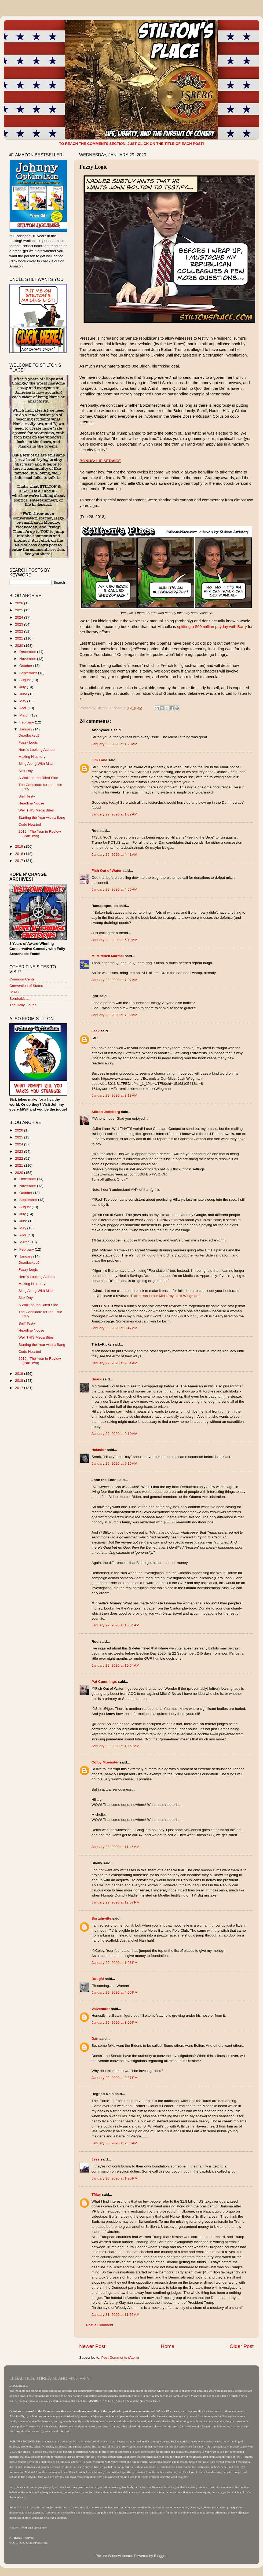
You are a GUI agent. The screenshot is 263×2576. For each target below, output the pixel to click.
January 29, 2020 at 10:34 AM (115, 1625)
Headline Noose (31, 803)
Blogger (160, 2556)
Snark (97, 1379)
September (28, 673)
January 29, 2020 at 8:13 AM (114, 1095)
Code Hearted (30, 824)
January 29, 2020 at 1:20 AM (114, 744)
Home (167, 2346)
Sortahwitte (101, 1918)
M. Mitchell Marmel (108, 956)
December (28, 652)
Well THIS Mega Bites (36, 810)
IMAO (14, 992)
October (26, 666)
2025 (19, 610)
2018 (19, 854)
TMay (96, 2194)
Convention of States (26, 986)
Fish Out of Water (107, 871)
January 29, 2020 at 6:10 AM (114, 940)
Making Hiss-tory (32, 757)
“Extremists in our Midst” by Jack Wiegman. (165, 1296)
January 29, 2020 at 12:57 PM (116, 1902)
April (23, 708)
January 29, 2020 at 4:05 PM (115, 1992)
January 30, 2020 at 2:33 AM (114, 2143)
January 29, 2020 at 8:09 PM (115, 2022)
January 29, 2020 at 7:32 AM (114, 1015)
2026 (19, 603)
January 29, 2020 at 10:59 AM (115, 1746)
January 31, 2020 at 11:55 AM (115, 2315)
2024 (19, 617)
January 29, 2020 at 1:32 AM (114, 814)
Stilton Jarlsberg (106, 1112)
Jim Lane (99, 760)
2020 (19, 646)
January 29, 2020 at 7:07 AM (114, 980)
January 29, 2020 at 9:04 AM (114, 1363)
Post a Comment (99, 2325)
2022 (19, 631)
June (23, 694)
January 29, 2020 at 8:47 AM (114, 1328)
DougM (98, 1979)
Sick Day (26, 771)
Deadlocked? (29, 735)
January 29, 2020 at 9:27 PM (115, 2078)
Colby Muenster (105, 1762)
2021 (19, 638)
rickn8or (99, 1450)
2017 (19, 861)
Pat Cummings (104, 1682)
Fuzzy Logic (28, 742)
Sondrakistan (20, 999)
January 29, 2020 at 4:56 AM (114, 889)
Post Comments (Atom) (120, 2357)
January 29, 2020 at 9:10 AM (114, 1434)
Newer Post (92, 2346)
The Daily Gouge (22, 1005)
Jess (96, 2159)
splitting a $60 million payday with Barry (212, 626)
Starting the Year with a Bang (42, 817)
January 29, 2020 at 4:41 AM (114, 854)
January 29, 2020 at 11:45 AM (115, 1847)
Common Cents (22, 979)
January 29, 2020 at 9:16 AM (114, 1463)
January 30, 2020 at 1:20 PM (115, 2178)
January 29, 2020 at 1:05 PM (115, 1963)
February (27, 722)
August (25, 680)
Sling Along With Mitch (36, 764)
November (28, 659)
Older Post (242, 2346)
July (23, 687)
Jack (96, 1031)
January (26, 729)
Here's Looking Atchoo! (37, 750)
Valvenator (101, 2009)
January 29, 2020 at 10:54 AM (115, 1665)
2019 (19, 846)
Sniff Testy (27, 796)
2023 (19, 624)
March (24, 715)
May (23, 701)
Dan (95, 2039)
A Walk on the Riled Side (38, 778)
